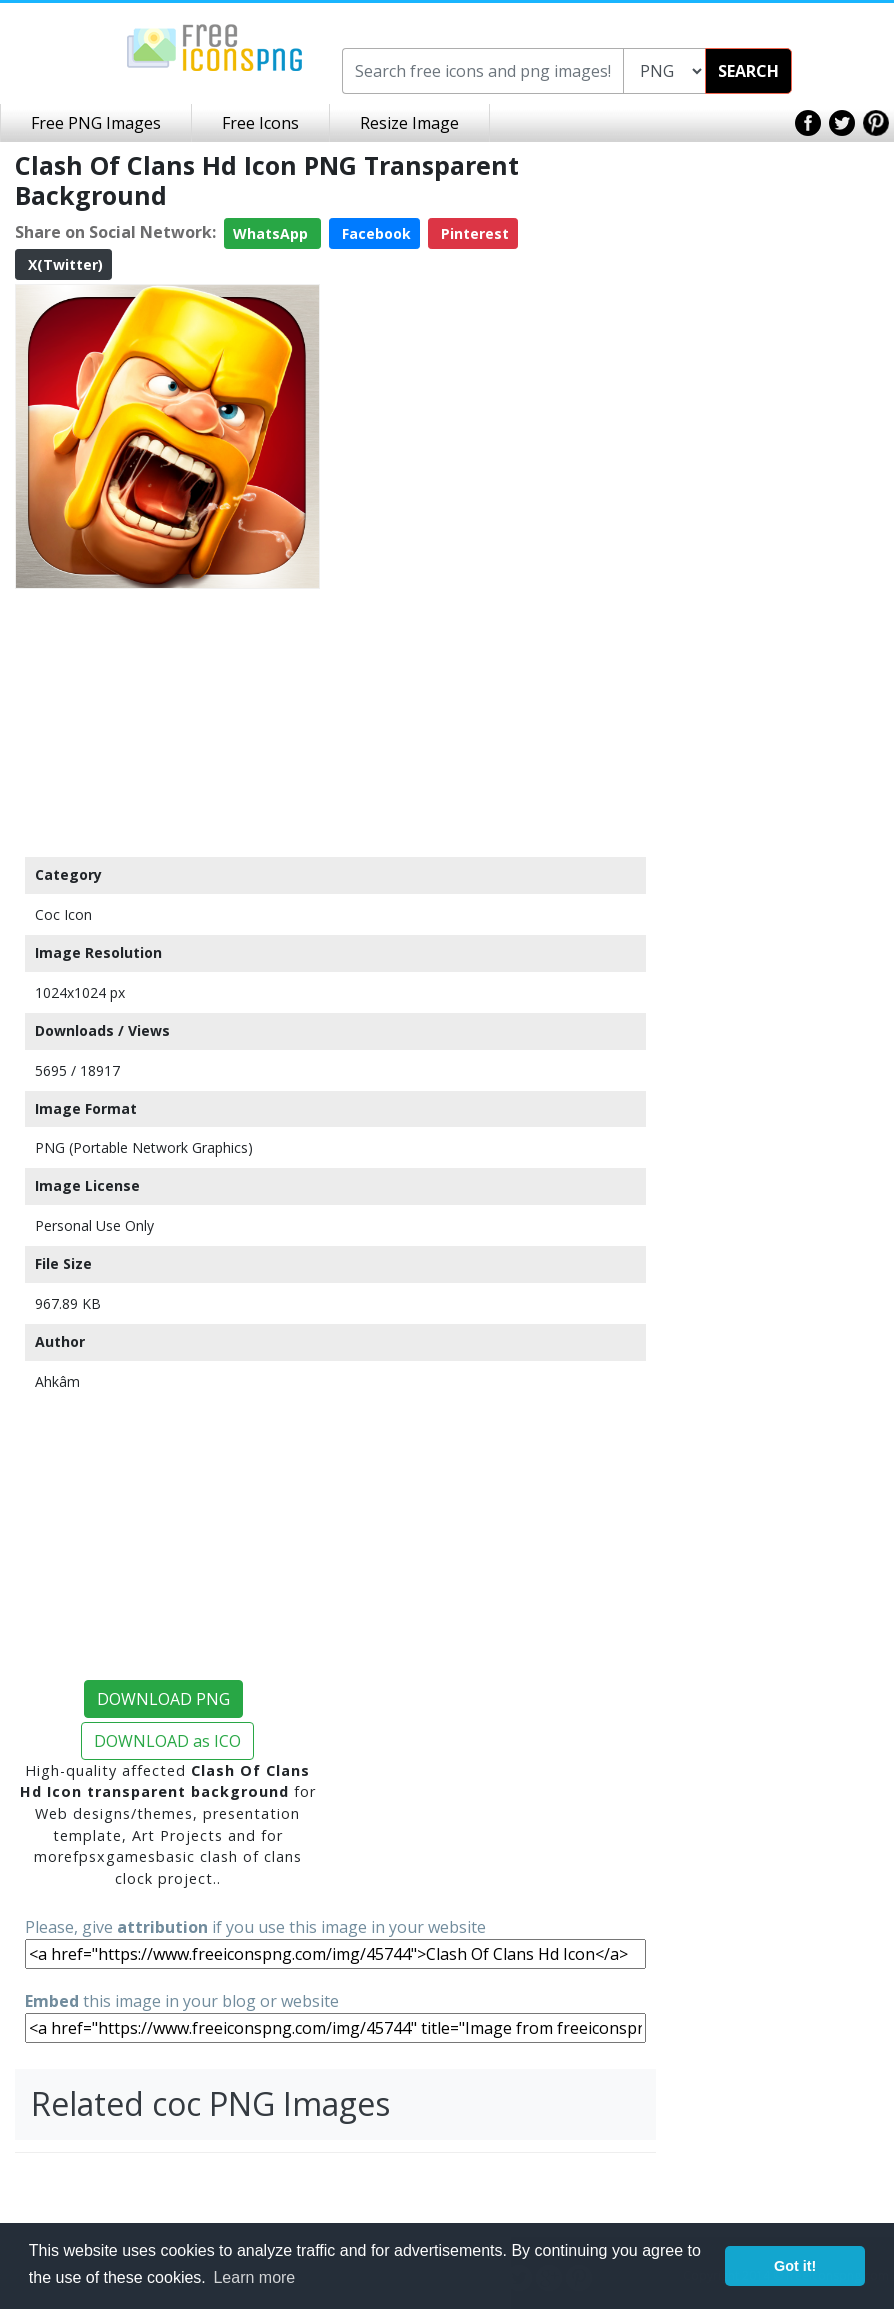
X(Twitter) (63, 264)
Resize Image (409, 123)
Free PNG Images (96, 123)
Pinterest (473, 233)
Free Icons (260, 123)
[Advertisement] (167, 722)
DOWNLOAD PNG (163, 1699)
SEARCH (748, 71)
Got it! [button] (795, 2266)
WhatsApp (272, 233)
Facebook (374, 233)
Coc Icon (63, 914)
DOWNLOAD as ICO (167, 1741)
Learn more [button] (254, 2277)
